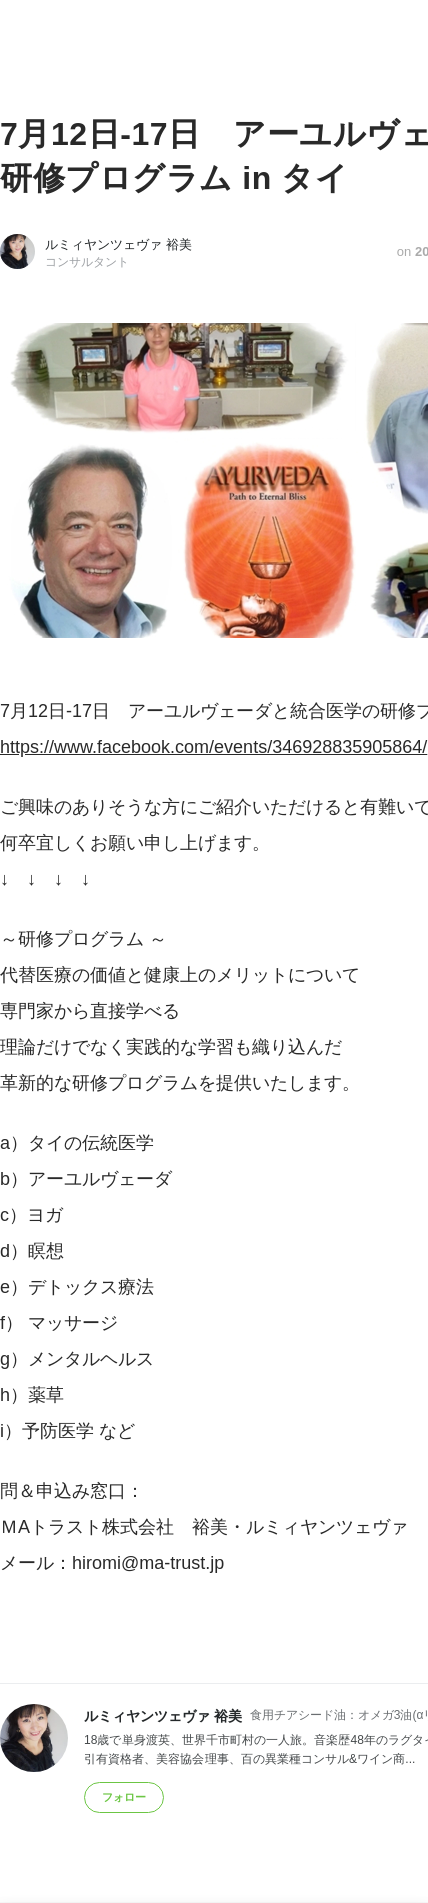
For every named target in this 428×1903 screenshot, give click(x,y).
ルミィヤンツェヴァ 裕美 (118, 244)
